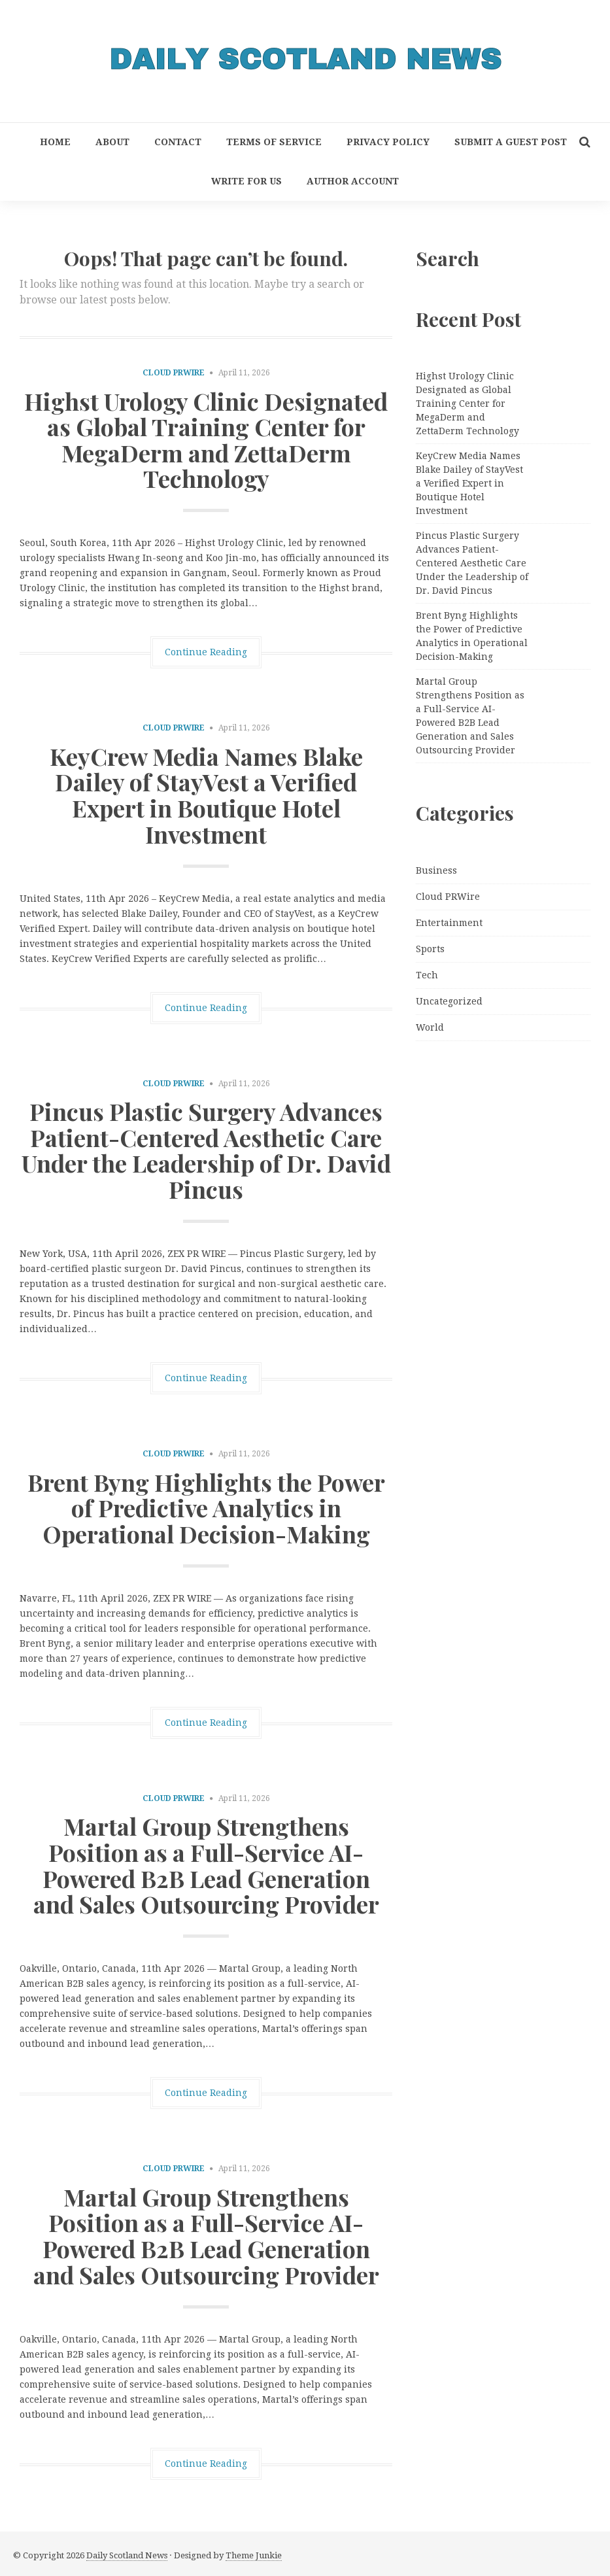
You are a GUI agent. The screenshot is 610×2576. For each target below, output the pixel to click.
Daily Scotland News (126, 2555)
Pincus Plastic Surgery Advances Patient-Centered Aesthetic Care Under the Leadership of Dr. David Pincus (206, 1150)
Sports (430, 949)
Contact (177, 142)
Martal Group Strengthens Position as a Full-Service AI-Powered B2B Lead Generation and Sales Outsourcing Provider (206, 1864)
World (430, 1027)
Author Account (353, 181)
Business (436, 870)
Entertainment (449, 923)
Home (55, 142)
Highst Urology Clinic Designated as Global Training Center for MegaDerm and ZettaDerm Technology (206, 439)
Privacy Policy (388, 142)
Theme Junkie (254, 2555)
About (112, 142)
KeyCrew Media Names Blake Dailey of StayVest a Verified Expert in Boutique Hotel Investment (206, 795)
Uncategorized (449, 1001)
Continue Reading (206, 652)
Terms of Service (274, 142)
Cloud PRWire (174, 372)
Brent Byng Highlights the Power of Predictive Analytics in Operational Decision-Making (206, 1507)
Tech (427, 975)
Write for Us (246, 181)
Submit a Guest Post (510, 142)
